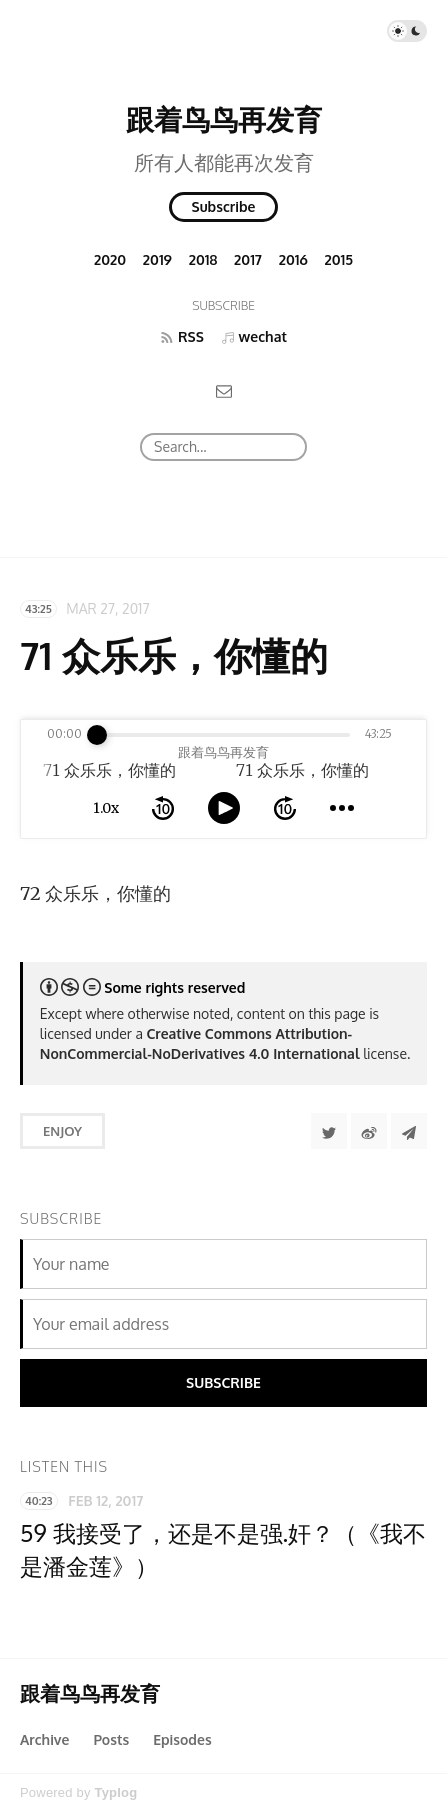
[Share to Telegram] (409, 1131)
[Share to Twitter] (329, 1131)
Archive (44, 1739)
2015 (339, 259)
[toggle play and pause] (224, 808)
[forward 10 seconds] (285, 808)
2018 (203, 259)
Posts (111, 1739)
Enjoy (62, 1131)
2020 (110, 259)
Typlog (115, 1792)
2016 (293, 259)
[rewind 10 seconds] (163, 808)
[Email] (224, 390)
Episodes (182, 1739)
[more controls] (342, 808)
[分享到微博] (369, 1131)
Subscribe (224, 206)
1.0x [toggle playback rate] (106, 808)
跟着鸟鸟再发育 (224, 119)
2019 (157, 259)
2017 (248, 259)
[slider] (97, 735)
